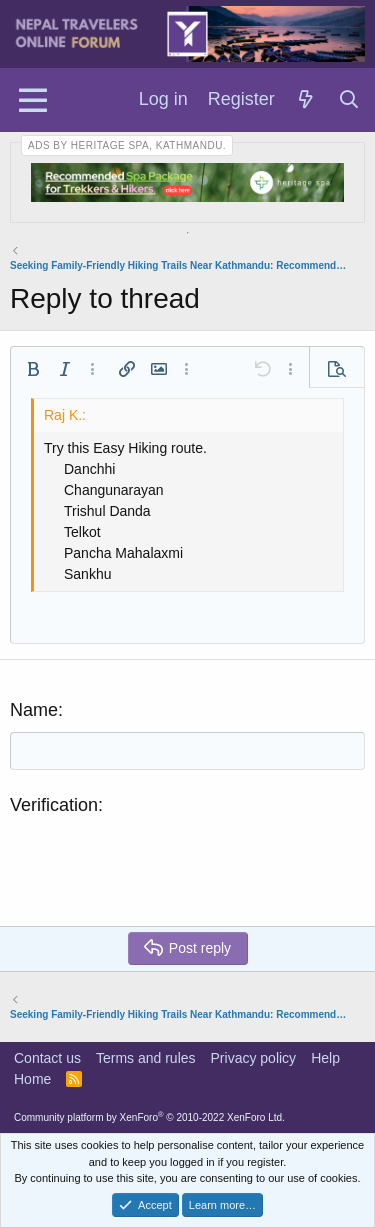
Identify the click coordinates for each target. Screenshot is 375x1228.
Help (325, 1058)
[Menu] (32, 100)
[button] (33, 369)
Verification (54, 805)
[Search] (349, 100)
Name (34, 710)
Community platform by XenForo (149, 1117)
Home (32, 1079)
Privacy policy (254, 1058)
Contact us (47, 1058)
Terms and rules (146, 1058)
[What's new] (306, 100)
